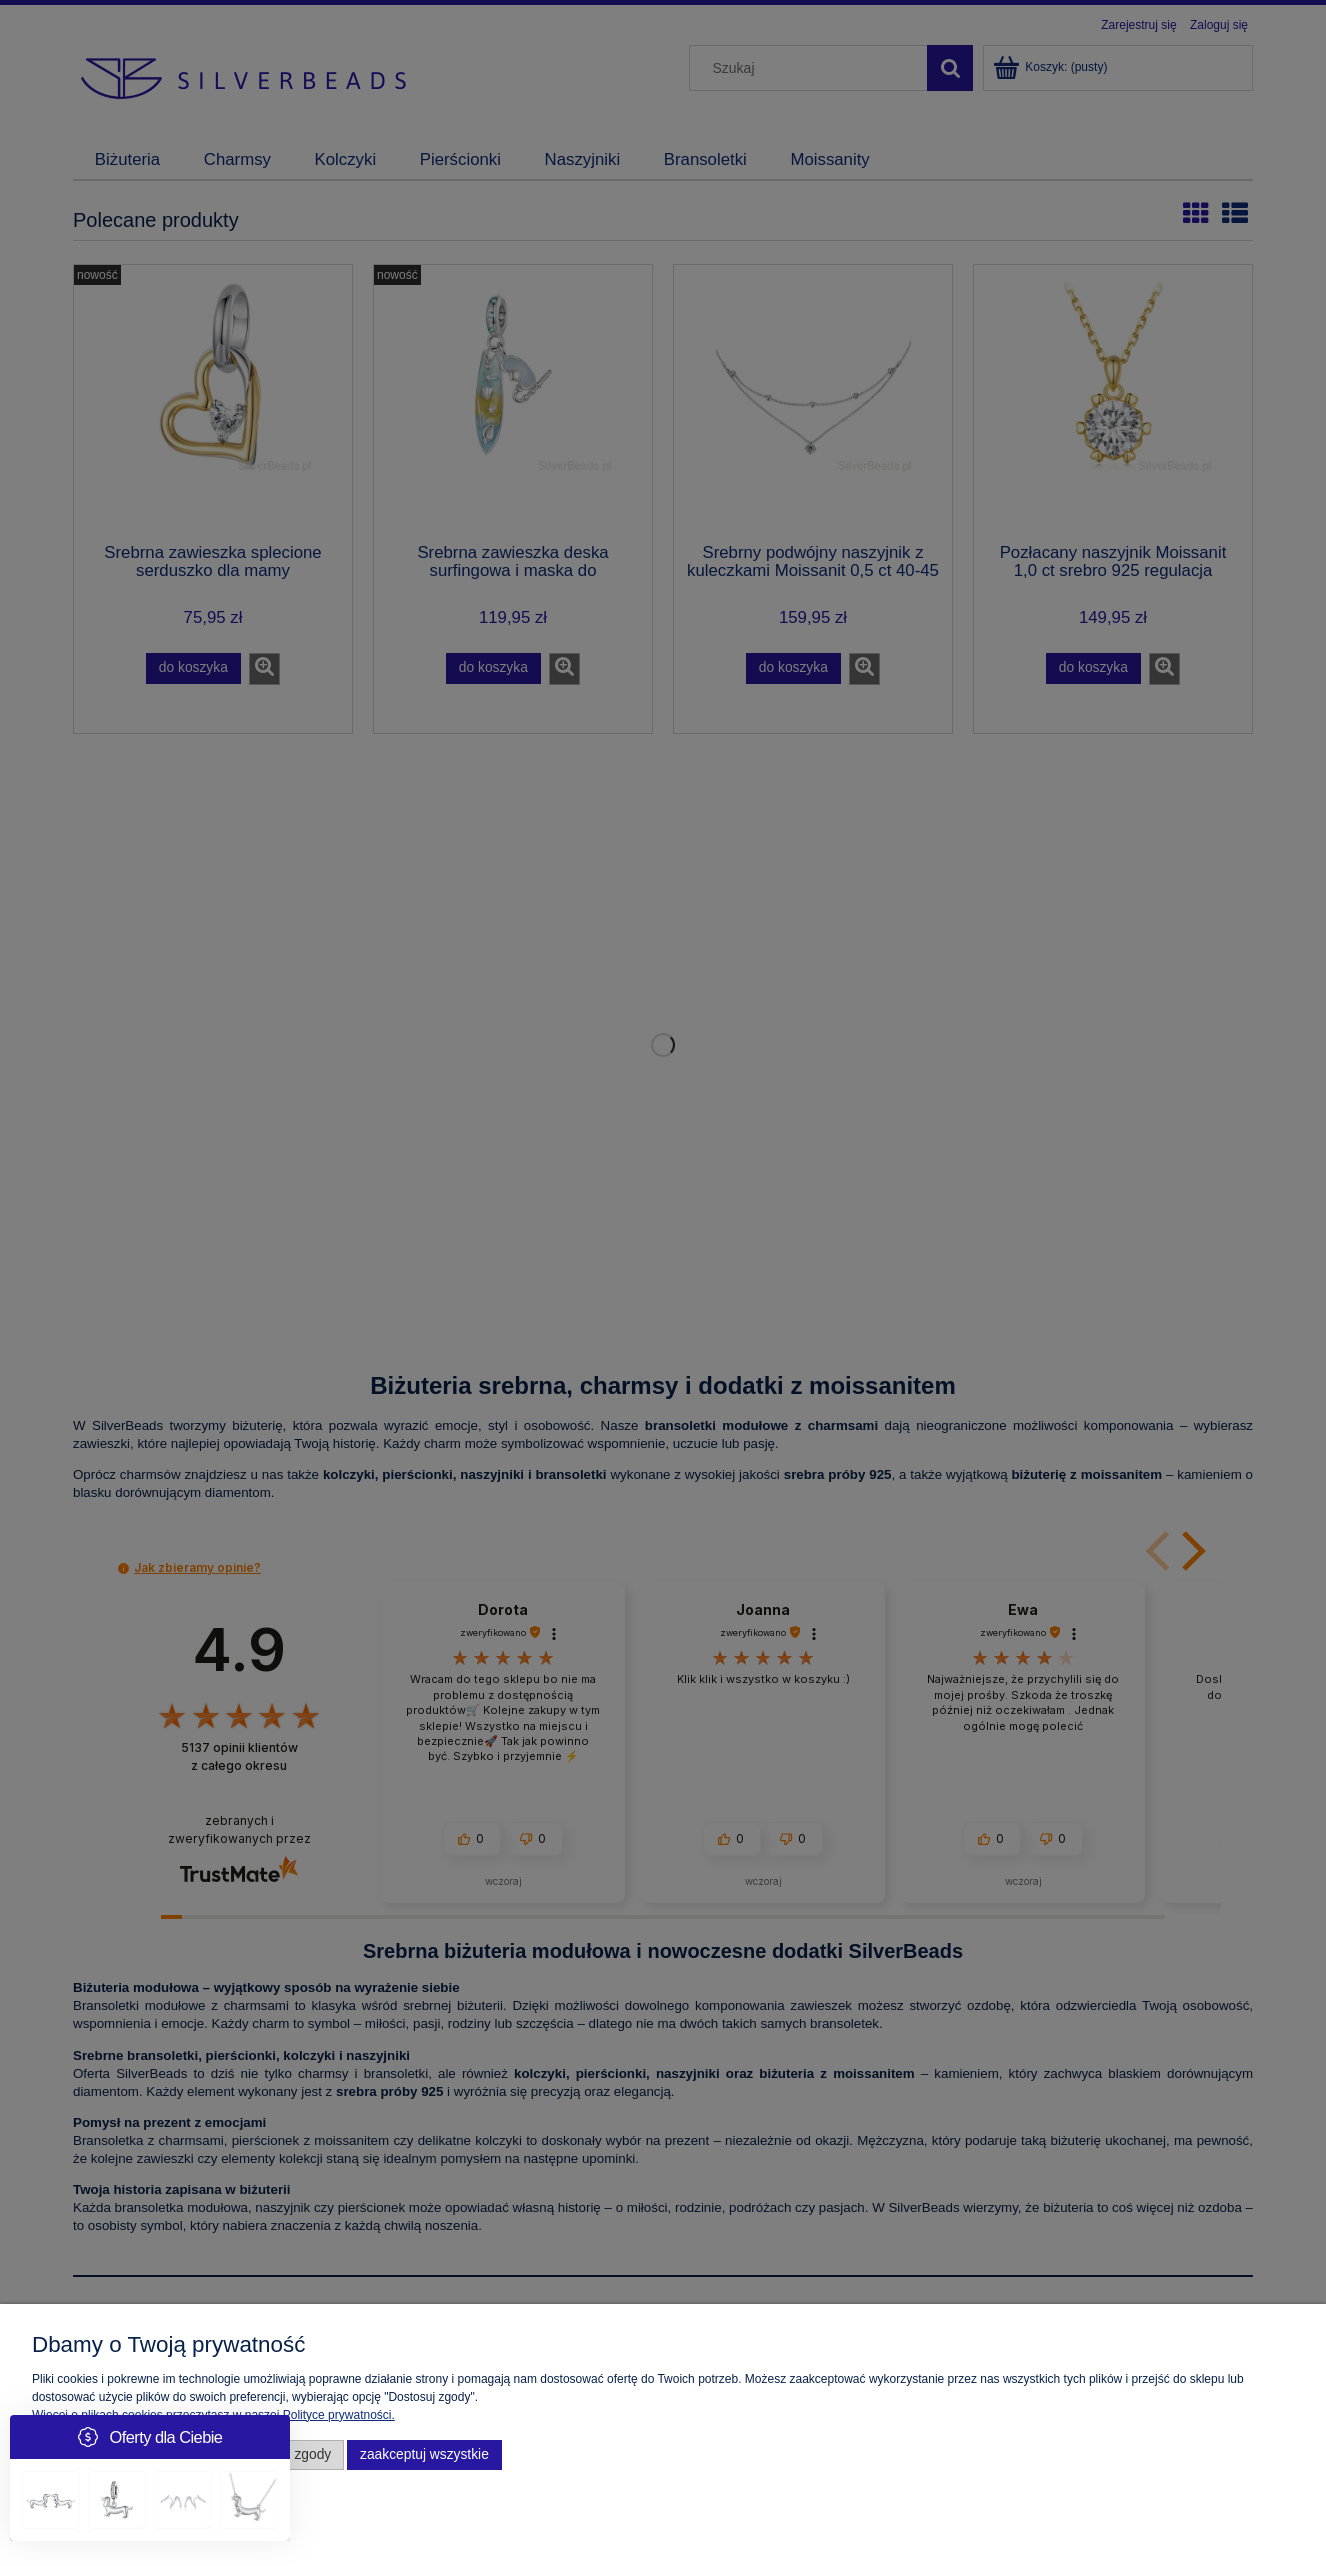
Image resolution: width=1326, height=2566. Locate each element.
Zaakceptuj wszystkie (424, 2454)
